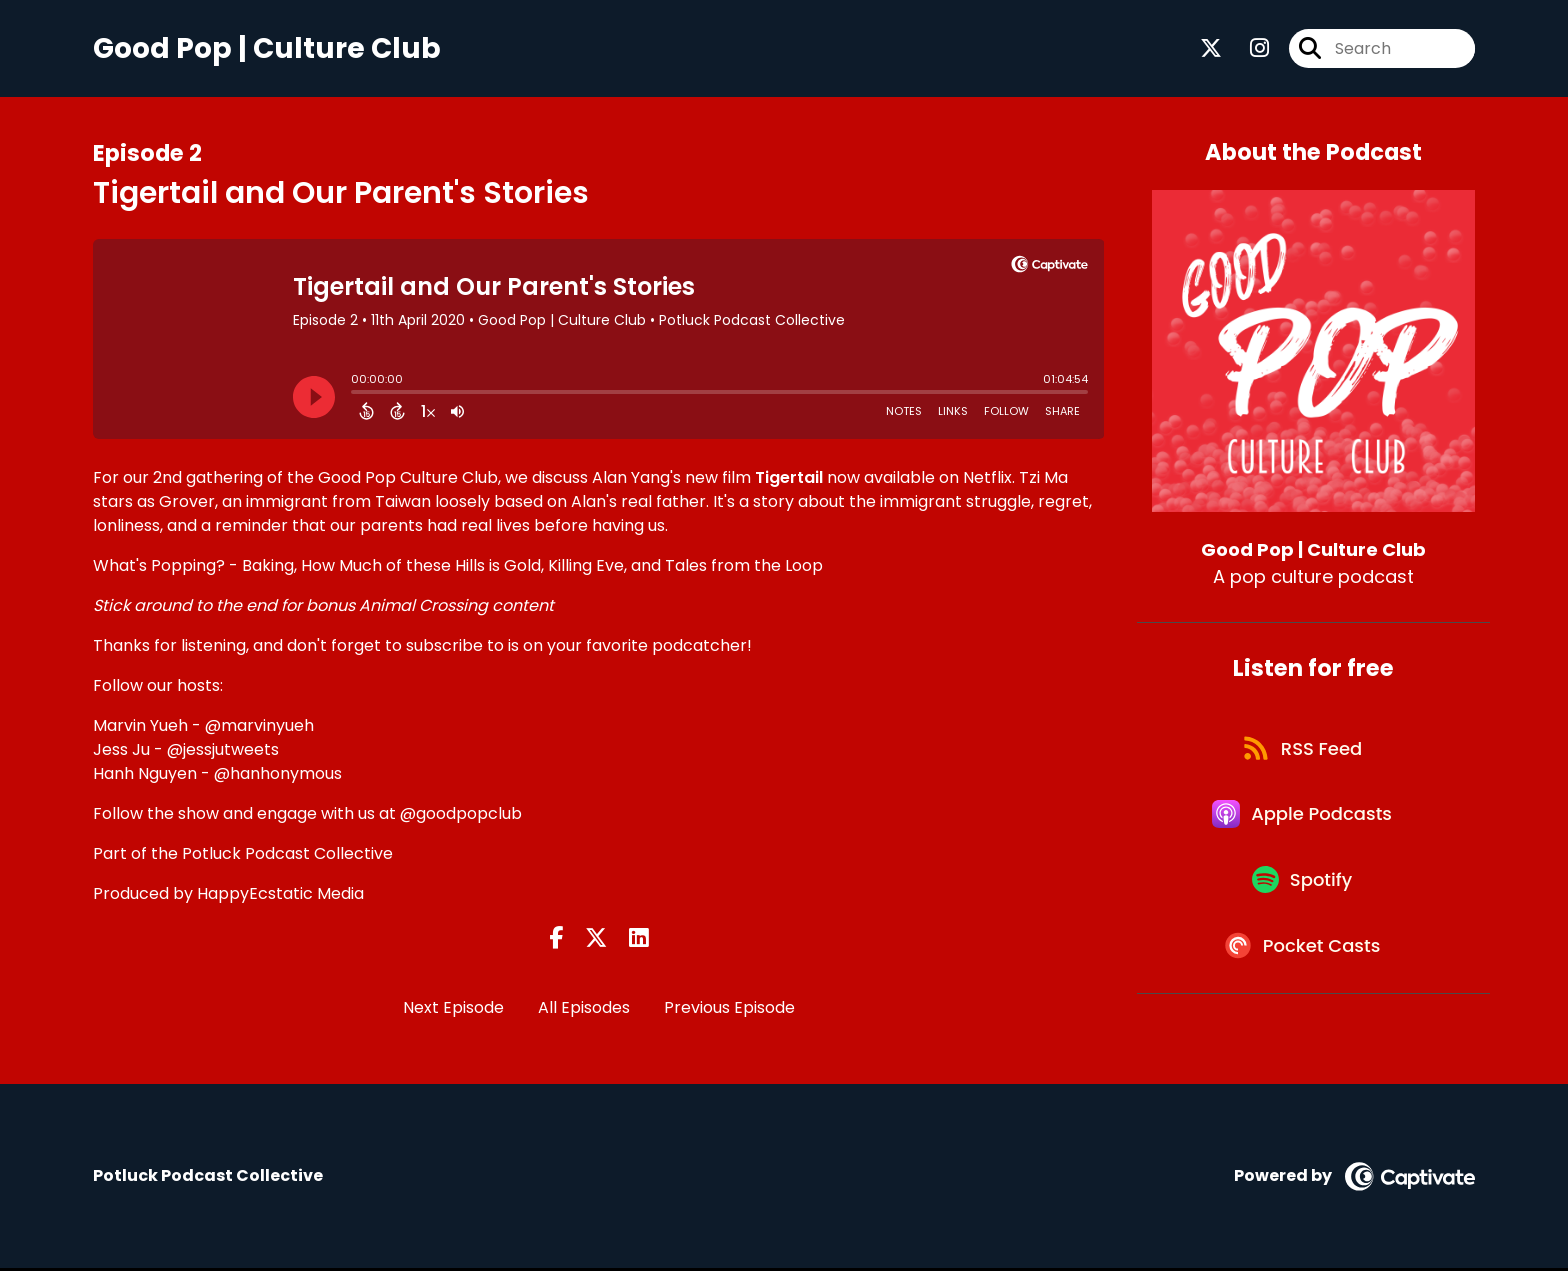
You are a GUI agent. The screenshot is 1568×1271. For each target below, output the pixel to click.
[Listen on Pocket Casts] (1303, 968)
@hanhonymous (278, 775)
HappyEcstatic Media (280, 895)
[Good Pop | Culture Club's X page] (1211, 49)
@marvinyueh (259, 727)
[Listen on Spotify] (1303, 897)
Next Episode (453, 1009)
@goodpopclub (461, 815)
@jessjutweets (223, 751)
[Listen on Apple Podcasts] (1303, 826)
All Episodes (584, 1009)
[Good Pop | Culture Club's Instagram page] (1247, 49)
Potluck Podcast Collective (287, 855)
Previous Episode (729, 1009)
